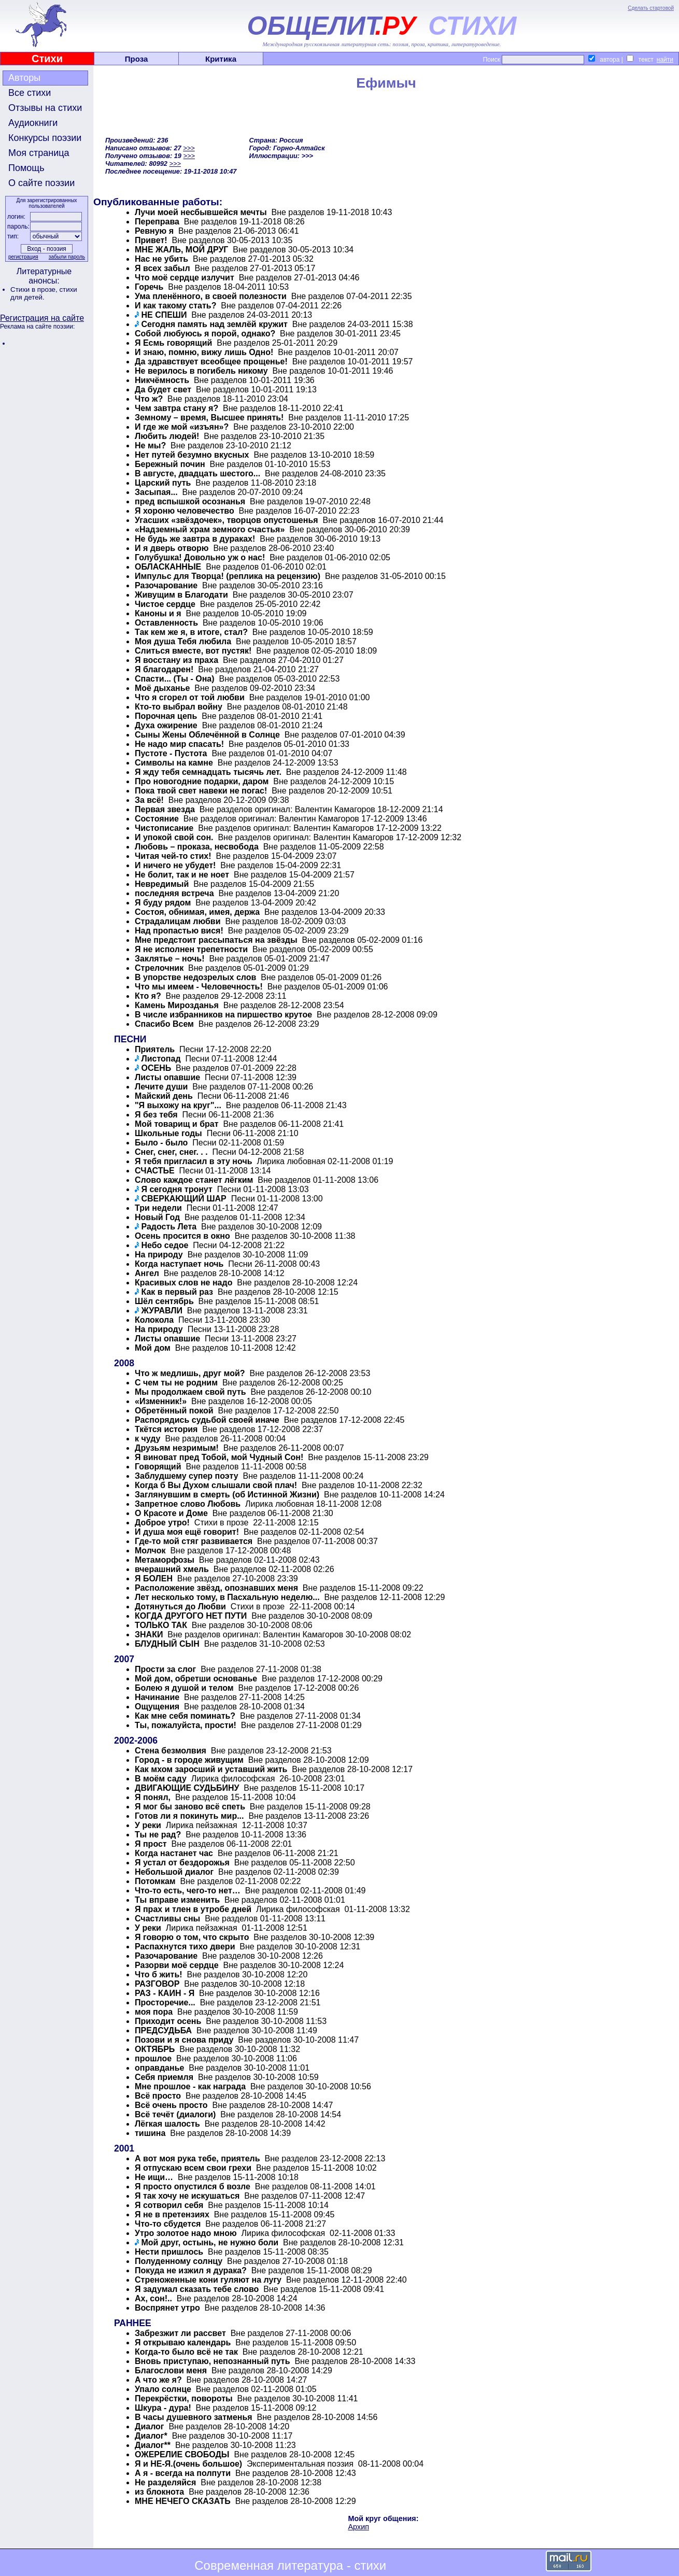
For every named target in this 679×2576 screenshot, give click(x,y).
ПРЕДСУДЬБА (163, 2030)
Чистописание (164, 828)
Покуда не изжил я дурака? (191, 2270)
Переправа (157, 221)
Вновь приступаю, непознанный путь (212, 2361)
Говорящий (158, 1466)
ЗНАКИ (149, 1634)
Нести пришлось (169, 2251)
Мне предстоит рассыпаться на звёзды (216, 940)
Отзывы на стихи (45, 108)
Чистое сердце (165, 604)
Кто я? (148, 996)
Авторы (24, 78)
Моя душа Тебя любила (183, 641)
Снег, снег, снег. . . (171, 1152)
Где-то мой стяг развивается (193, 1541)
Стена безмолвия (170, 1750)
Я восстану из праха (176, 660)
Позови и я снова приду (184, 2039)
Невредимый (162, 884)
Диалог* (151, 2435)
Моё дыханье (162, 688)
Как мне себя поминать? (185, 1715)
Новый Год (157, 1217)
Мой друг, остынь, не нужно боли (209, 2242)
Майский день (164, 1096)
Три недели (158, 1208)
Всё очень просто (171, 2105)
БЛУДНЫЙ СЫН (167, 1643)
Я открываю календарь (183, 2342)
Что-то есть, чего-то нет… (188, 1890)
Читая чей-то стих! (173, 856)
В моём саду (161, 1778)
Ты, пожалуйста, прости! (185, 1725)
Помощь (26, 168)
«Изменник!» (161, 1401)
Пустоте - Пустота (171, 753)
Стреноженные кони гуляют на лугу (208, 2279)
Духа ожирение (166, 725)
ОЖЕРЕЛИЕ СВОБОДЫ (182, 2454)
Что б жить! (158, 1974)
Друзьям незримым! (177, 1447)
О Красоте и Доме (171, 1513)
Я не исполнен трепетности (191, 949)
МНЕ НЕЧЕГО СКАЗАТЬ (183, 2501)
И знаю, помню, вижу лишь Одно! (204, 352)
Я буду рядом (163, 902)
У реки (148, 1825)
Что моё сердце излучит (184, 277)
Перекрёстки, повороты (184, 2398)
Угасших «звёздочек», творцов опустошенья (226, 520)
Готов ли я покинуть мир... (189, 1815)
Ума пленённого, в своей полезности (211, 296)
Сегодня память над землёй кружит (214, 324)
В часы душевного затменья (193, 2417)
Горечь (149, 286)
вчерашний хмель (172, 1569)
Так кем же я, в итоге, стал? (191, 632)
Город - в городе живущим (189, 1760)
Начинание (157, 1697)
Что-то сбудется (168, 2223)
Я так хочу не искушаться (187, 2195)
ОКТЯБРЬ (155, 2049)
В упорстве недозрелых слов (195, 977)
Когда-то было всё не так (186, 2351)
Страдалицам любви (178, 921)
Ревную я (154, 231)
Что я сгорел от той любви (190, 697)
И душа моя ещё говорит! (187, 1531)
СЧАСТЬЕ (155, 1170)
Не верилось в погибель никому (201, 370)
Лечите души (161, 1086)
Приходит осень (168, 2021)
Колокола (154, 1319)
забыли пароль (67, 257)
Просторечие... (165, 2002)
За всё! (149, 800)
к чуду (148, 1438)
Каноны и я (158, 613)
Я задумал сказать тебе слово (197, 2289)
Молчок (150, 1550)
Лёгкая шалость (167, 2123)
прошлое (153, 2058)
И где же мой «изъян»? (182, 426)
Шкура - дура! (163, 2407)
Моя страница (38, 153)
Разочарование (166, 585)
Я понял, (154, 1797)
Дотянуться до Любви (180, 1606)
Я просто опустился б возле (192, 2186)
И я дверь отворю (172, 548)
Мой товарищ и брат (177, 1124)
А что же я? (158, 2379)
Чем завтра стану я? (176, 408)
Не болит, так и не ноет (182, 874)
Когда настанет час (174, 1853)
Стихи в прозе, (34, 289)
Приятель (155, 1049)
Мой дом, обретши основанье (196, 1678)
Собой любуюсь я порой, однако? (205, 333)
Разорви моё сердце (177, 1965)
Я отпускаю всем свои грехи (193, 2167)
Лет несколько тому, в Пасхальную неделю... (227, 1597)
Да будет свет (163, 389)
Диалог (149, 2426)
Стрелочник (159, 968)
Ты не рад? (158, 1834)
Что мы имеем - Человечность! (199, 986)
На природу (159, 1254)
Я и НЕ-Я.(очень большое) (188, 2463)
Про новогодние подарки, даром (201, 781)
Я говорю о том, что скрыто (192, 1937)
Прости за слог (165, 1669)
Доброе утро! (162, 1522)
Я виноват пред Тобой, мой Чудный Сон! (219, 1457)
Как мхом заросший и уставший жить (211, 1769)
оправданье (159, 2067)
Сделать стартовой (651, 8)
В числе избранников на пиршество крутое (223, 1014)
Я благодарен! (164, 669)
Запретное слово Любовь (188, 1503)
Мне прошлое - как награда (190, 2086)
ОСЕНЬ (156, 1068)
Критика (220, 58)
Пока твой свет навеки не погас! (201, 790)
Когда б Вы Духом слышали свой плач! (216, 1485)
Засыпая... (156, 492)
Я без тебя (156, 1114)
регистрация (23, 257)
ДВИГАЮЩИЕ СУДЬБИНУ (187, 1788)
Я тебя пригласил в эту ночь (193, 1161)
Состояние (157, 818)
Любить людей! (167, 436)
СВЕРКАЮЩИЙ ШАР (183, 1198)
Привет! (151, 240)
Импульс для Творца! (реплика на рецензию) (227, 576)
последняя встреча (174, 893)
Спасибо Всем (164, 1024)
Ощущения (157, 1706)
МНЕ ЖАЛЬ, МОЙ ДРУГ (181, 249)
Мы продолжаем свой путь (190, 1392)
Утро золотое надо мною (186, 2233)
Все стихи (29, 93)
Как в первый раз (177, 1291)
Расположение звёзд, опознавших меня (217, 1587)
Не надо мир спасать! (179, 744)
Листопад (160, 1058)
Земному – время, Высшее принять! (209, 417)
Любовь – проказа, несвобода (197, 846)
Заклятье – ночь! (169, 958)
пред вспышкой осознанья (190, 501)
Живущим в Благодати (181, 594)
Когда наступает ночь (179, 1263)
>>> (188, 148)
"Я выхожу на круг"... (178, 1105)
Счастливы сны (167, 1918)
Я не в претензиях (172, 2214)
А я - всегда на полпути (183, 2473)
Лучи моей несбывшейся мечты (201, 212)
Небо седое (164, 1245)
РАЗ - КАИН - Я (164, 1993)
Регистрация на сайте (42, 318)
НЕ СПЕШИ (164, 314)
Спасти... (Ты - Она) (175, 678)
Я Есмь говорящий (173, 342)
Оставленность (166, 622)
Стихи (47, 58)
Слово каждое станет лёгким (194, 1180)
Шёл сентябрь (164, 1301)
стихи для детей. (43, 293)
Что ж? (149, 398)
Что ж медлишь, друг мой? (190, 1373)
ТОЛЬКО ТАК (161, 1625)
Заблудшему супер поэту (186, 1475)
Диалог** (153, 2445)
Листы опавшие (167, 1077)
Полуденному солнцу (178, 2261)
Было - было (161, 1142)
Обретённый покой (174, 1410)
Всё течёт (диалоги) (175, 2114)
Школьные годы (168, 1133)
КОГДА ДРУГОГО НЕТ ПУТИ (191, 1615)
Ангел (147, 1273)
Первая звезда (165, 809)
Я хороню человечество (184, 510)
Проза (136, 58)
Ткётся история (166, 1429)
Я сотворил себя (169, 2205)
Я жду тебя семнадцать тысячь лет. (208, 772)
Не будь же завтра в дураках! (195, 538)
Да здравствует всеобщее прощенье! (211, 361)
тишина (150, 2133)
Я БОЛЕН (155, 1578)
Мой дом (153, 1347)
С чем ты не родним (176, 1382)
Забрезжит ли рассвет (180, 2333)
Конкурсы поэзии (44, 138)
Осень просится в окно (182, 1236)
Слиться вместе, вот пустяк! (193, 650)
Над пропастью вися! (179, 930)
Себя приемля (164, 2077)
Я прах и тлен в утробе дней (193, 1909)
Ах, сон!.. (153, 2298)
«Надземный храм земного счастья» (210, 529)
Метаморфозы (164, 1559)
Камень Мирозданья (177, 1005)
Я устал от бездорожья (182, 1862)
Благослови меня (171, 2370)
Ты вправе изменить (177, 1899)
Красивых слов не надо (183, 1282)
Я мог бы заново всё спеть (190, 1806)
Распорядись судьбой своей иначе (207, 1420)
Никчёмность (162, 380)
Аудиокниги (33, 123)
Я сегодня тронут (176, 1189)
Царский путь (163, 482)
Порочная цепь (166, 716)
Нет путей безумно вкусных (192, 454)
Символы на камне (174, 762)
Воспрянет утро (167, 2307)
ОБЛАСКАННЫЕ (168, 566)
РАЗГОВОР (157, 1983)
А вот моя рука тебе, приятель (197, 2158)
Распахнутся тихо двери (185, 1946)
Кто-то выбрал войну (178, 706)
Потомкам (155, 1881)
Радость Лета (168, 1226)
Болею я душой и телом (184, 1687)
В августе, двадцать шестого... (197, 473)
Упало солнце (163, 2389)
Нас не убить (161, 258)
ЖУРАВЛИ (161, 1310)
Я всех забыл (162, 268)
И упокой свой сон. (174, 837)
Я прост (151, 1843)
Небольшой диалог (174, 1871)
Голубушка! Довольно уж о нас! (200, 557)
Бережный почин (170, 464)
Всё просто (158, 2095)
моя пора (154, 2011)
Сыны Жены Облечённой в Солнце (207, 734)
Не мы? (150, 445)
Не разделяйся (165, 2482)
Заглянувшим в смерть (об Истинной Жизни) (227, 1494)
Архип (358, 2527)
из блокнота (159, 2491)
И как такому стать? (175, 305)
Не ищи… (154, 2177)
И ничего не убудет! (175, 865)
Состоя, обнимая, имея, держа (197, 912)
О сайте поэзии (41, 183)
